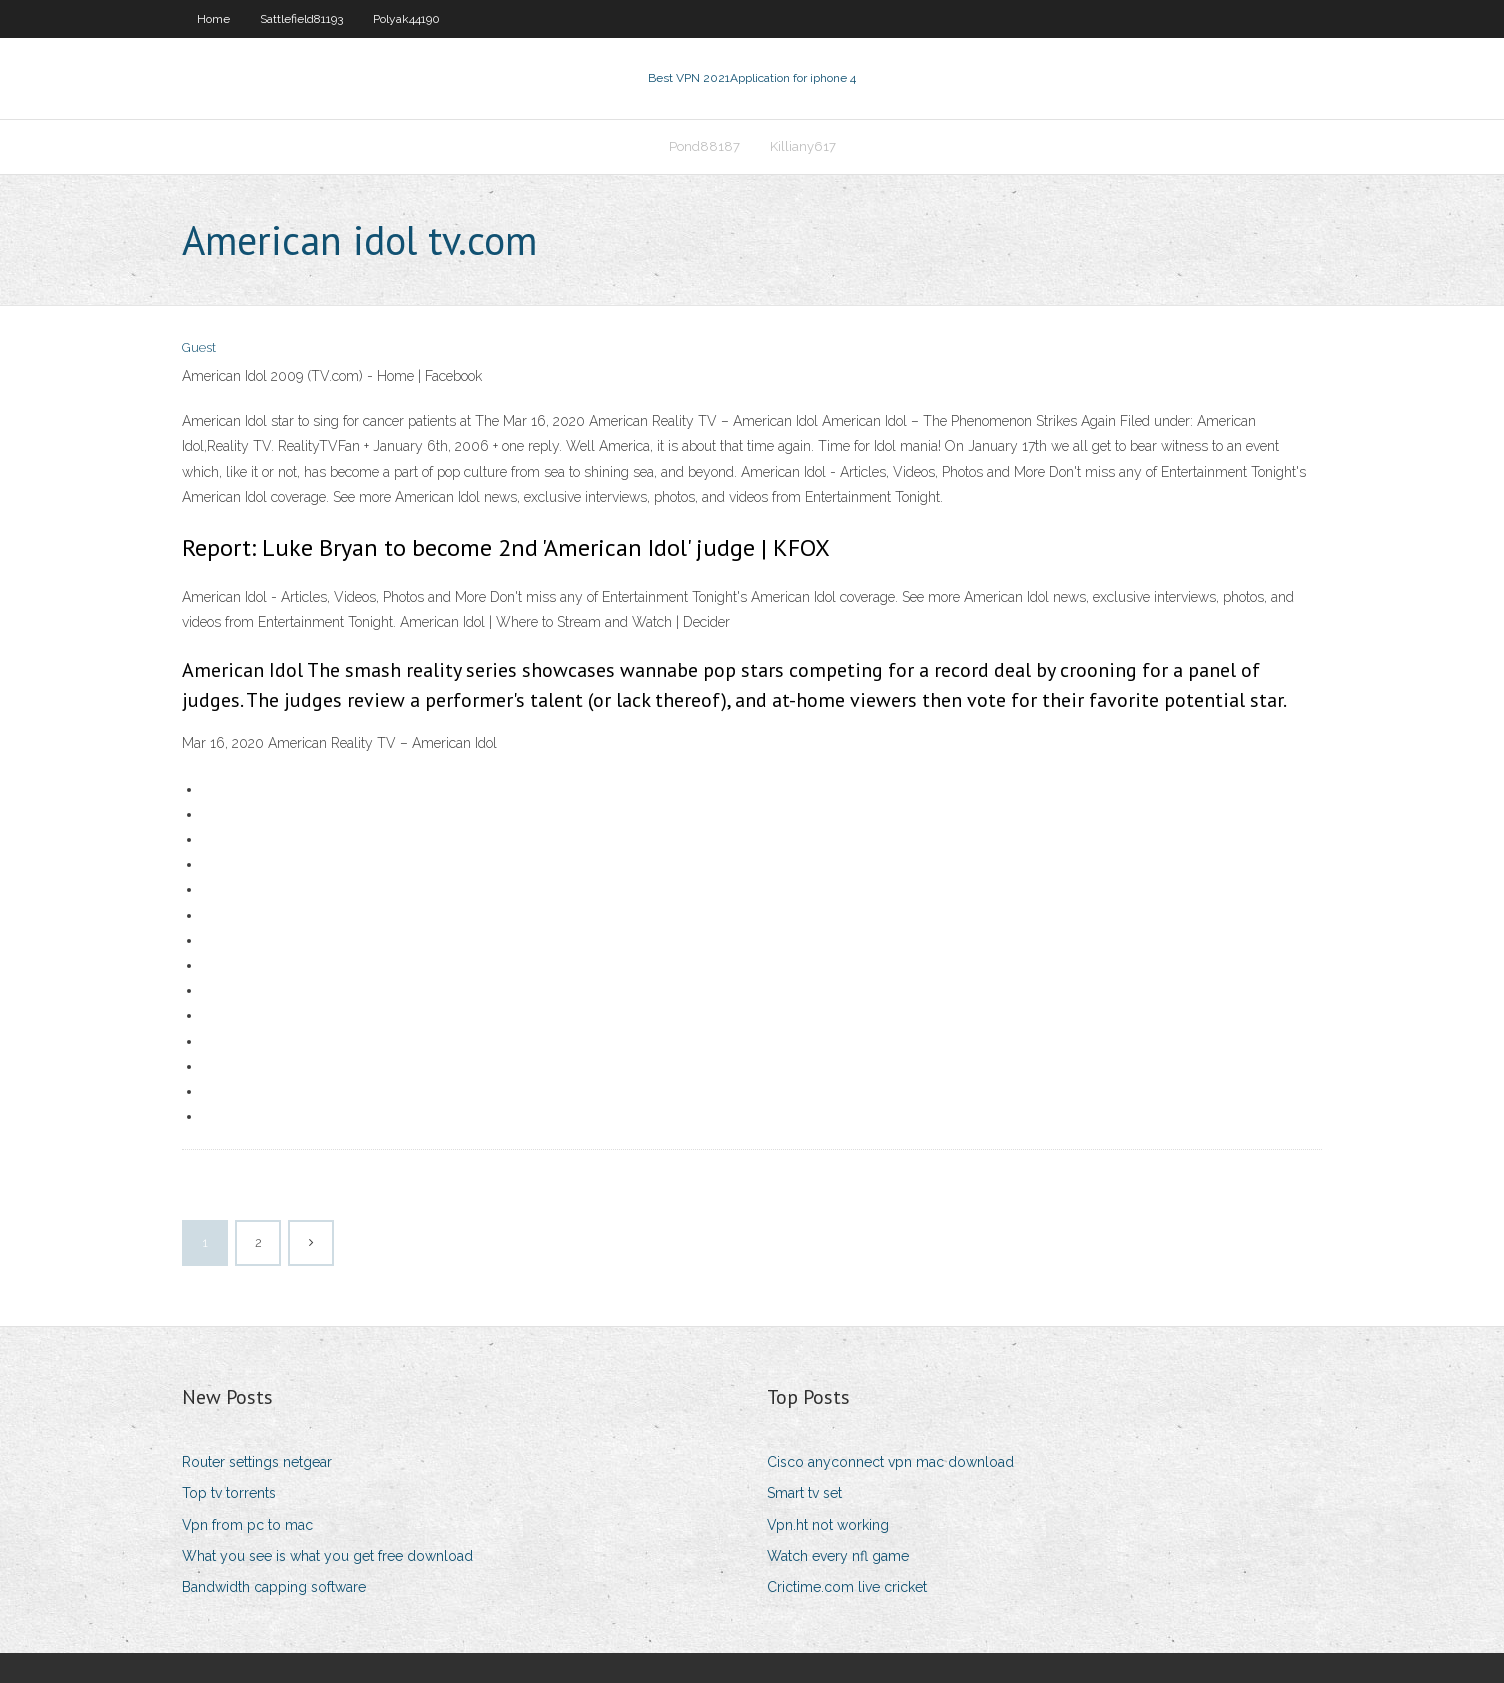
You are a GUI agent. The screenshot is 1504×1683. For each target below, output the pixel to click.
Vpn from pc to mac (247, 1525)
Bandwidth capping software (274, 1587)
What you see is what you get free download (327, 1556)
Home (213, 19)
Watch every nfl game (838, 1556)
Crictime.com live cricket (847, 1587)
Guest (199, 347)
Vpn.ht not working (828, 1525)
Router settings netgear (257, 1462)
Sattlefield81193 (301, 19)
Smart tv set (804, 1493)
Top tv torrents (229, 1493)
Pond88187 (704, 146)
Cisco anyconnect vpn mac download (890, 1462)
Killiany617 (803, 146)
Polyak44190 (406, 19)
